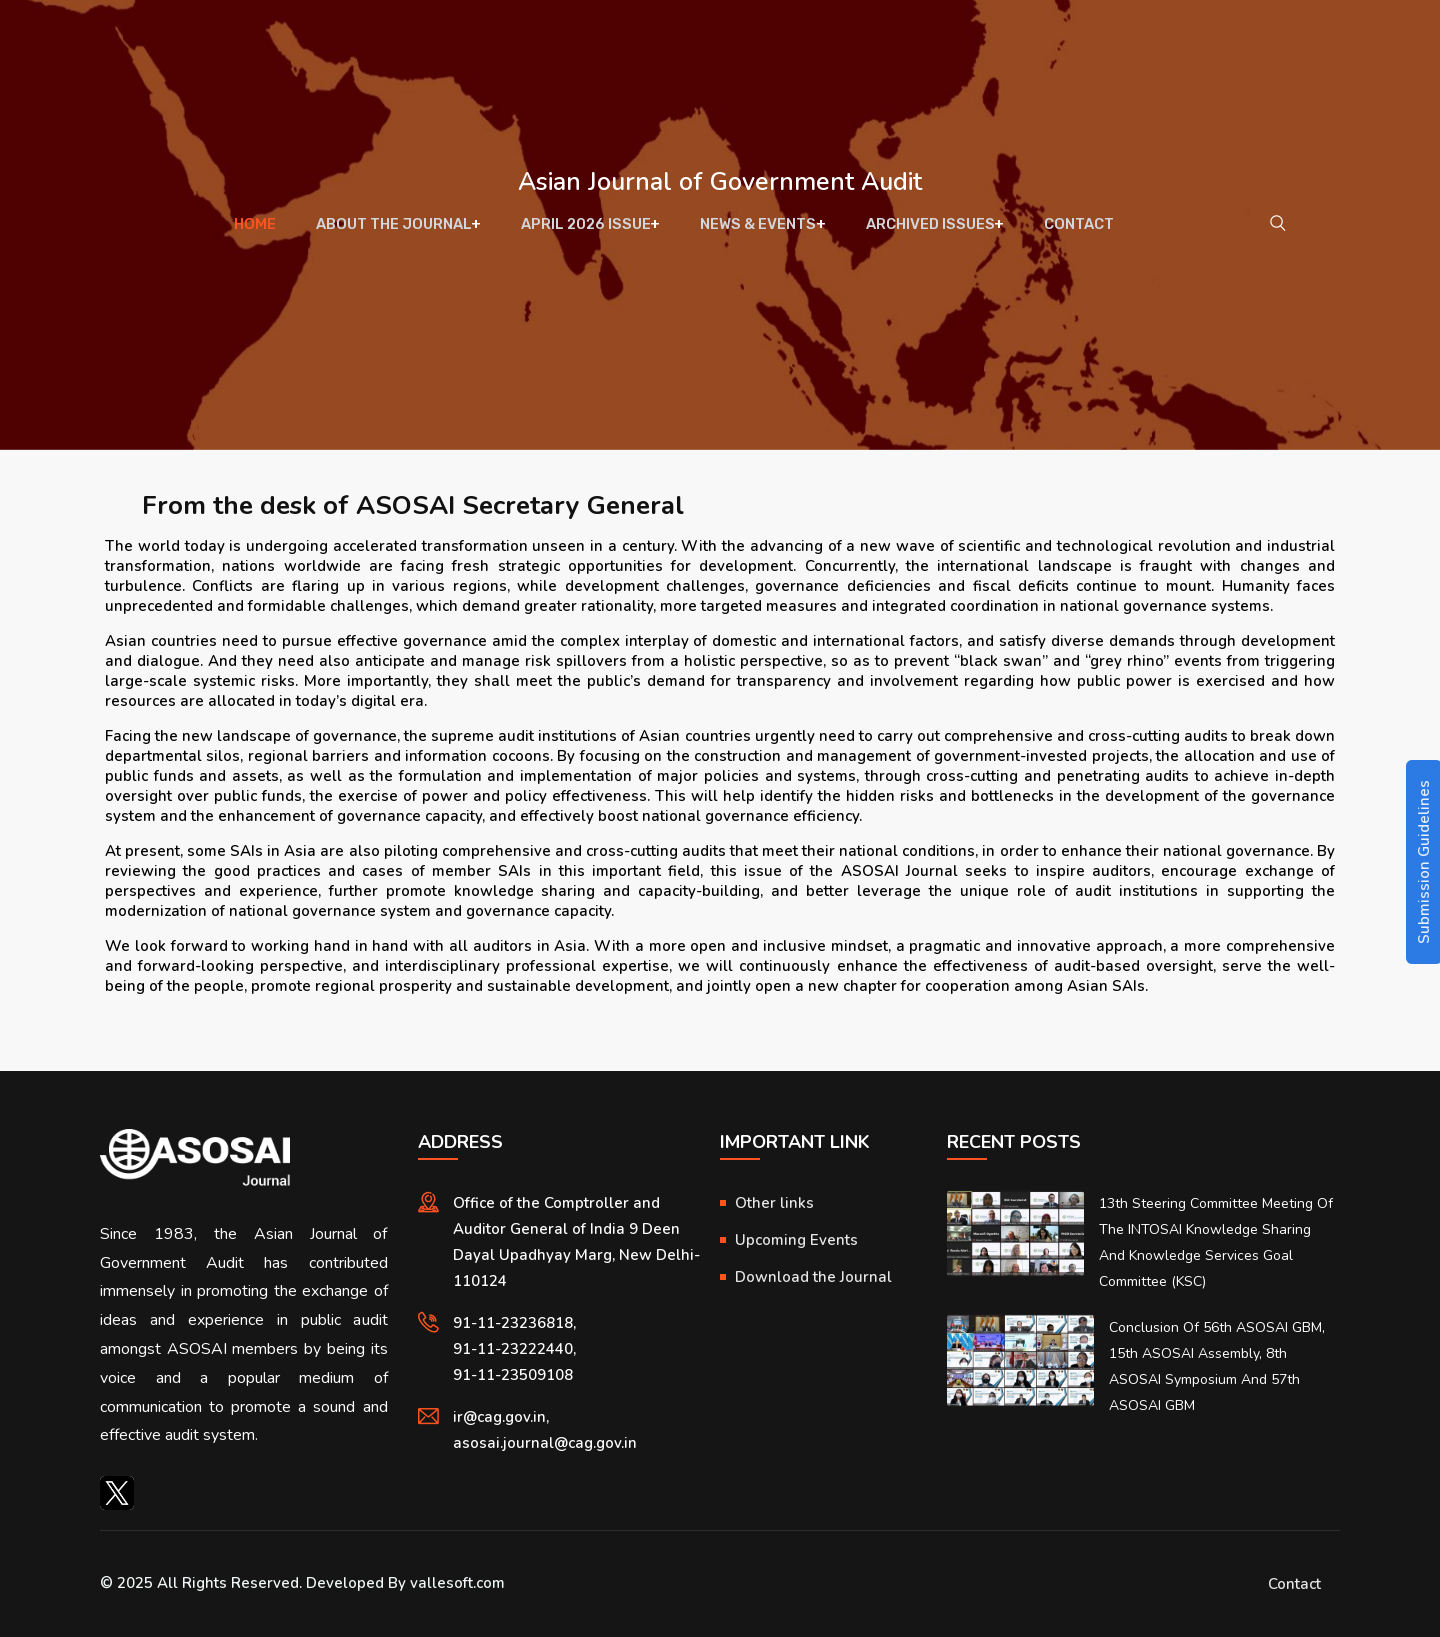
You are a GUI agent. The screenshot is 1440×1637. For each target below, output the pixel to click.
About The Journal (397, 230)
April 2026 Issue (587, 230)
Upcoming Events (796, 1240)
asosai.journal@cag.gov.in (545, 1443)
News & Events (756, 230)
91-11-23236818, (514, 1323)
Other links (774, 1203)
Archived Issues (924, 230)
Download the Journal (813, 1277)
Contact (1069, 230)
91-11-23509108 (513, 1375)
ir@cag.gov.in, (501, 1417)
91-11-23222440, (514, 1349)
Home (264, 230)
